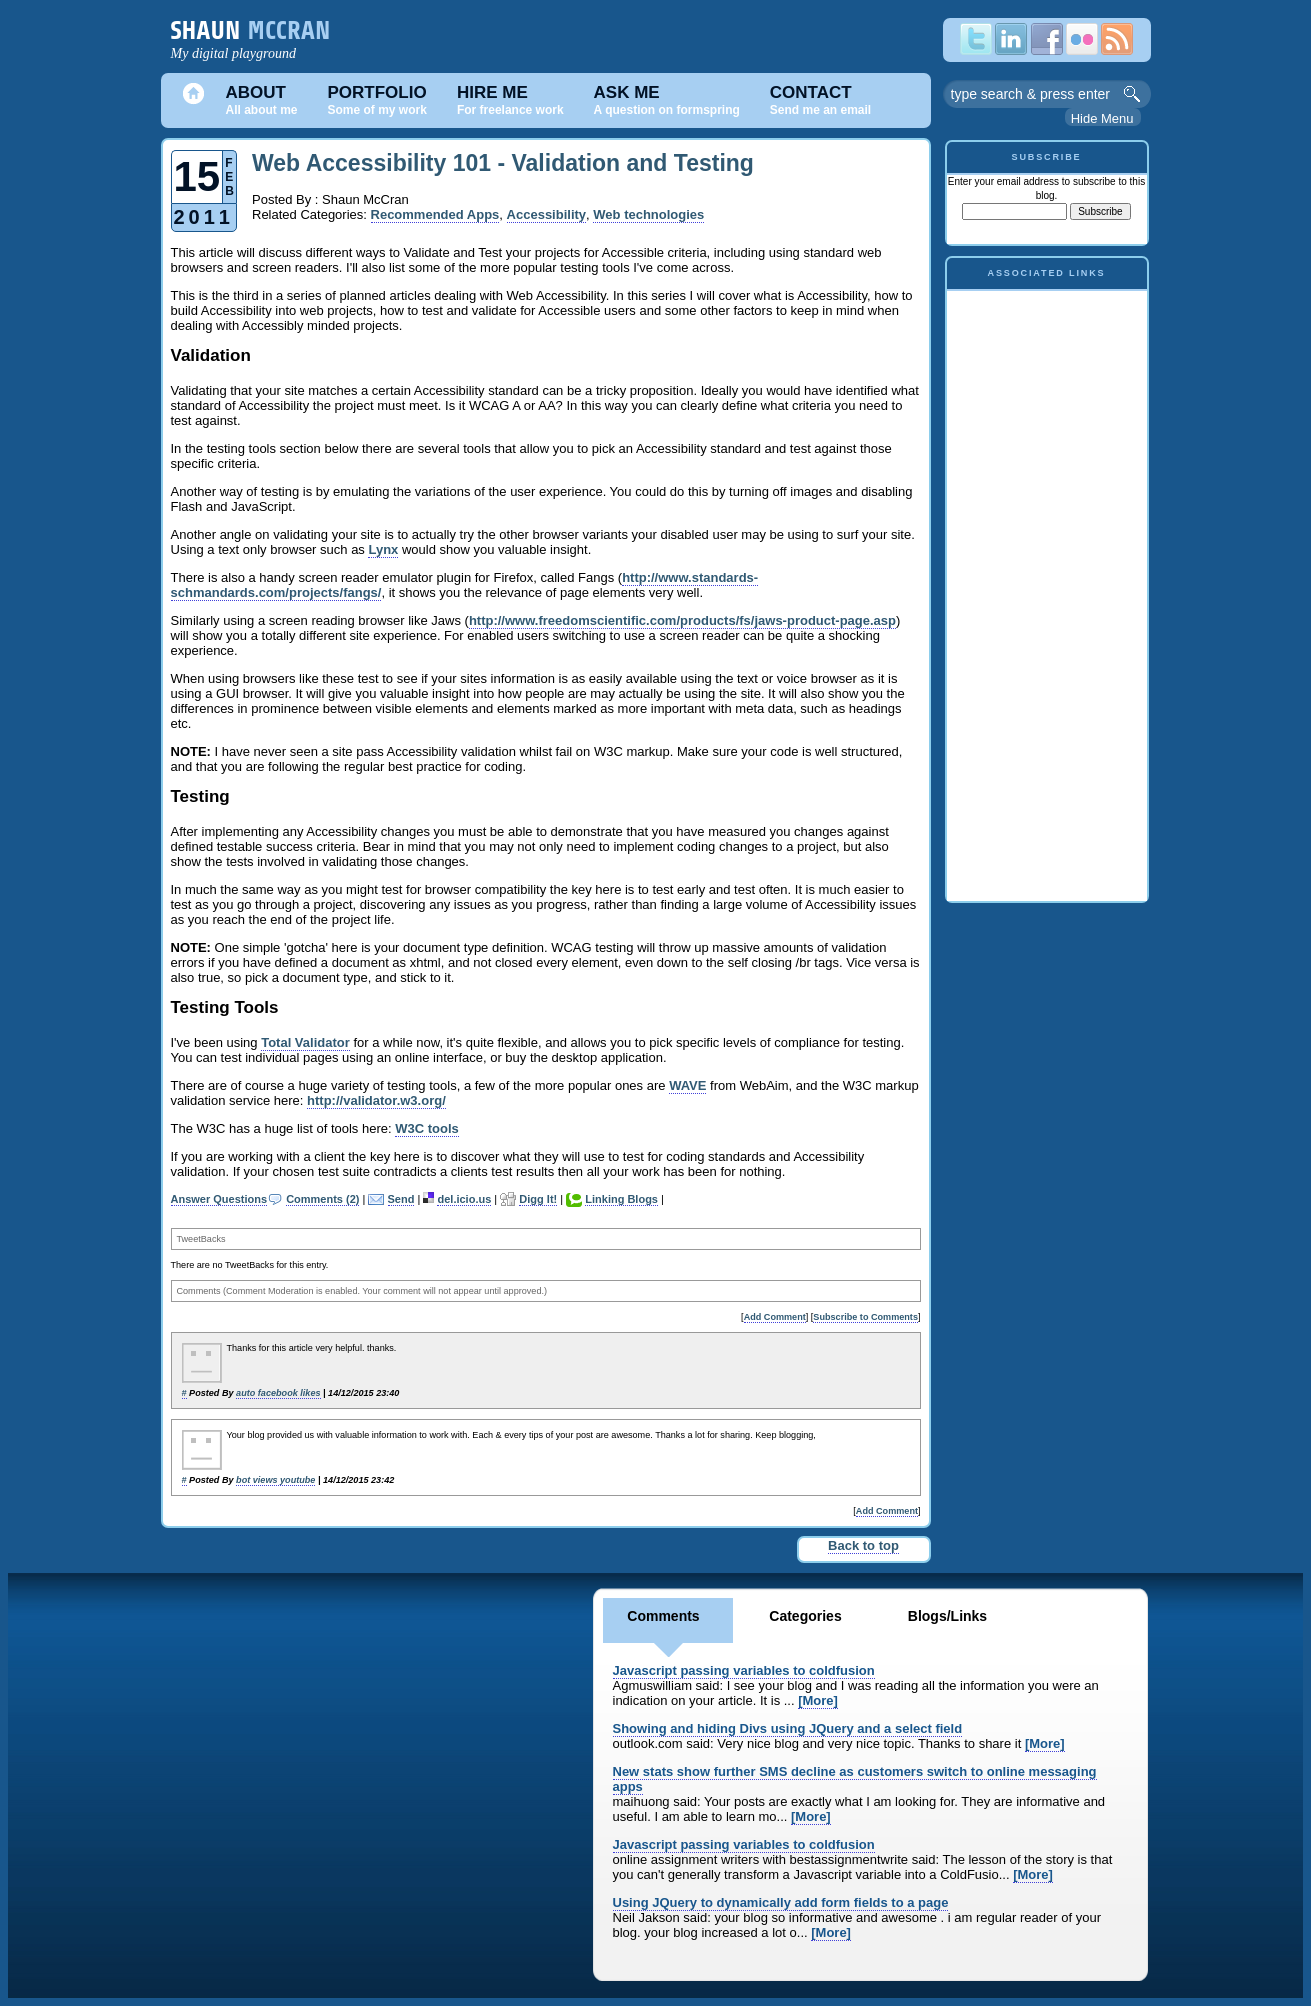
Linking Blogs (621, 1199)
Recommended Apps (435, 214)
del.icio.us (464, 1199)
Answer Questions (219, 1199)
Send (401, 1199)
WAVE (687, 1085)
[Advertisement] (1047, 591)
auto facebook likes (278, 1393)
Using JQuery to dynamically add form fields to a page (781, 1902)
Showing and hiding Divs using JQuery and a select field (788, 1728)
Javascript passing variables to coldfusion (744, 1670)
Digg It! (538, 1199)
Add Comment (775, 1317)
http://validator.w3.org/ (376, 1100)
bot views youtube (275, 1480)
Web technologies (648, 214)
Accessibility (547, 214)
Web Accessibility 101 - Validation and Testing (503, 163)
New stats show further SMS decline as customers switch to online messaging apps (855, 1779)
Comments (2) (322, 1199)
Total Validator (305, 1042)
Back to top (863, 1545)
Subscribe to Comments (865, 1317)
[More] (818, 1700)
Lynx (383, 549)
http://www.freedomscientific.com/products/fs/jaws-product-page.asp (682, 620)
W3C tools (427, 1128)
